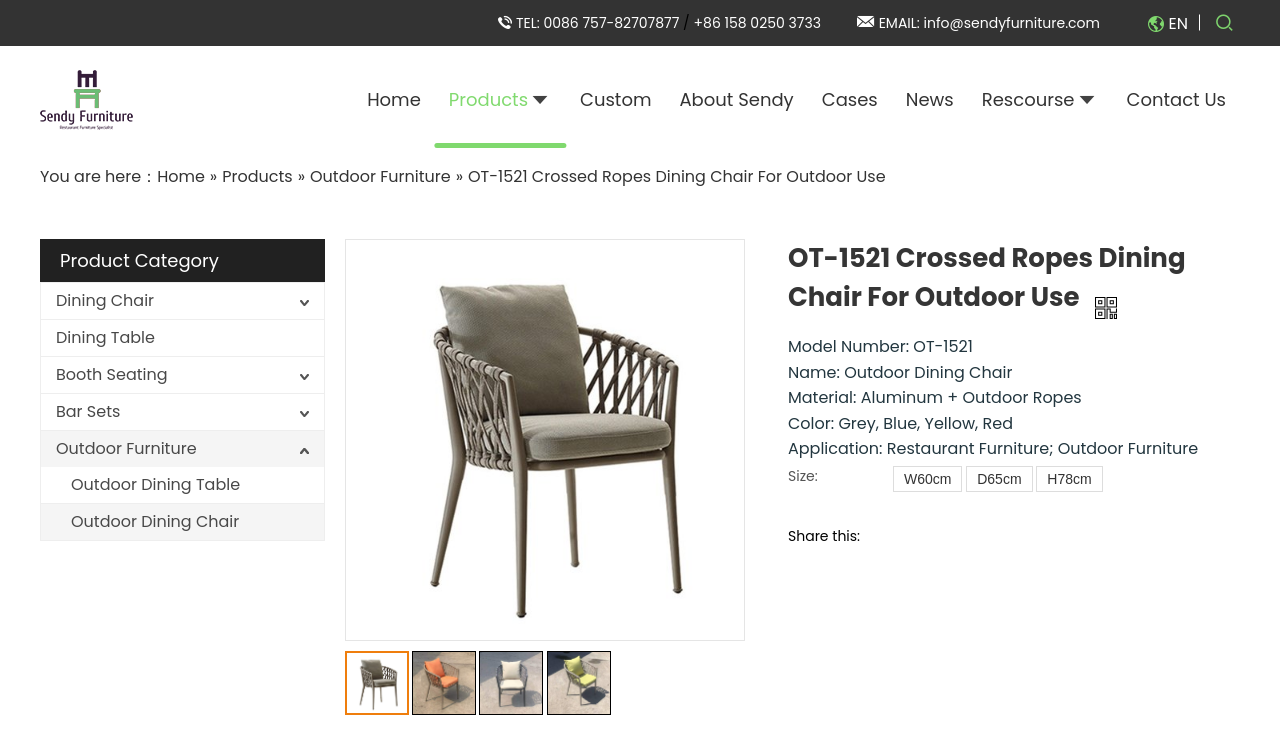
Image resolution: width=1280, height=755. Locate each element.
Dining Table (105, 337)
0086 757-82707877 (613, 23)
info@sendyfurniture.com (1012, 23)
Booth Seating (112, 374)
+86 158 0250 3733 (757, 23)
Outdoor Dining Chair (155, 521)
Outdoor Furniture (126, 448)
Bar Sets (88, 411)
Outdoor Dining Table (155, 484)
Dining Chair (105, 300)
